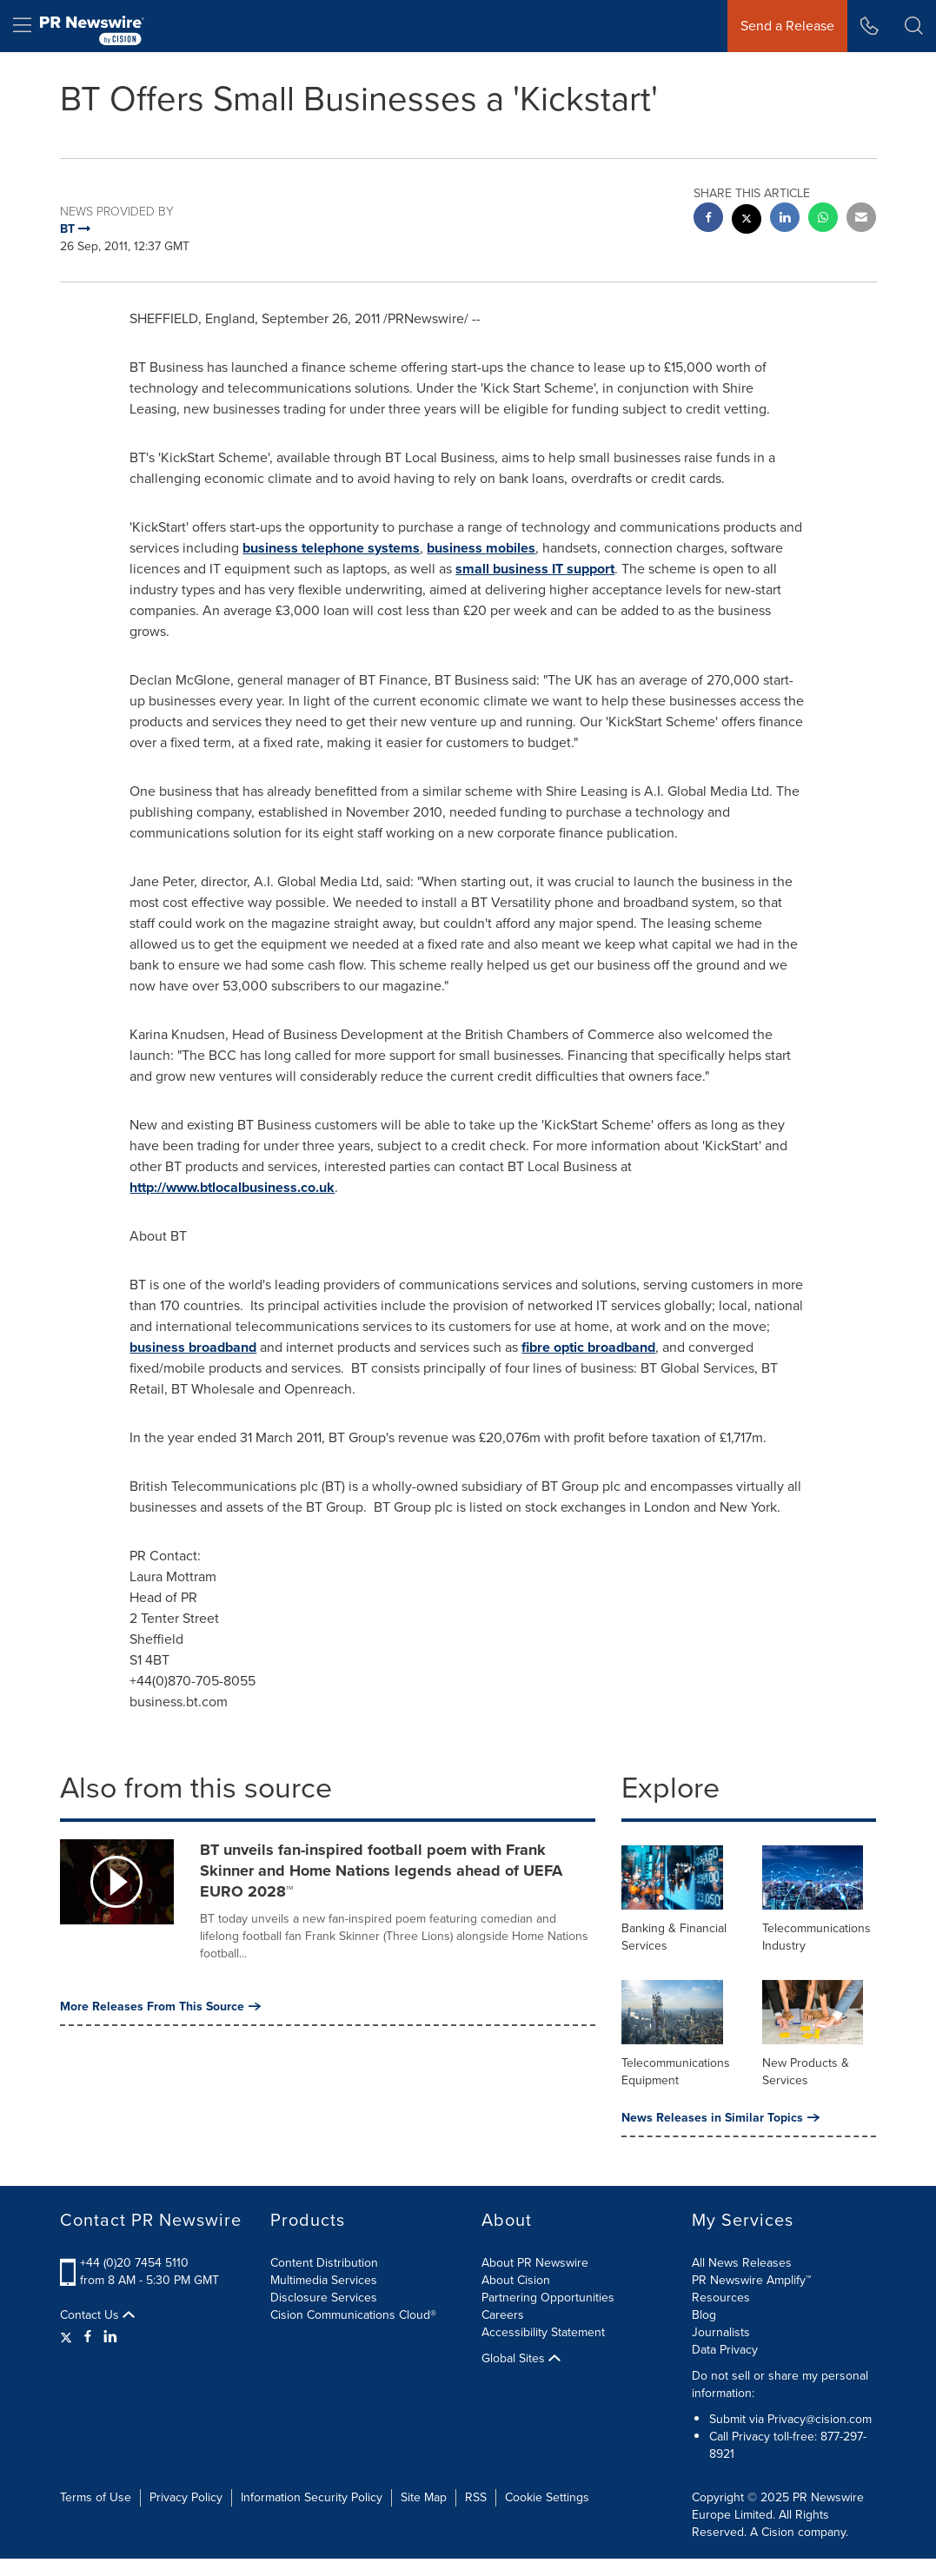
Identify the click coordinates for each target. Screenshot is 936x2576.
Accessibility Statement (543, 2332)
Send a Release (787, 26)
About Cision (515, 2280)
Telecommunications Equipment (675, 2071)
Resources (721, 2297)
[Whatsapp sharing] (823, 219)
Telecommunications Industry (816, 1937)
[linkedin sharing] (785, 219)
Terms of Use (95, 2497)
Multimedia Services (323, 2280)
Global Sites (521, 2358)
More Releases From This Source (160, 2006)
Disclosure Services (323, 2297)
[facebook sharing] (708, 219)
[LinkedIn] (110, 2337)
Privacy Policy (185, 2497)
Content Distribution (324, 2263)
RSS (476, 2497)
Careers (502, 2315)
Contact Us (97, 2315)
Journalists (721, 2332)
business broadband (192, 1347)
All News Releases (742, 2263)
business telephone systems (331, 548)
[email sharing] (861, 219)
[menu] (22, 26)
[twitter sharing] (746, 221)
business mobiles (481, 548)
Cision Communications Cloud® (353, 2315)
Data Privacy (725, 2350)
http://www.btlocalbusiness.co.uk (232, 1187)
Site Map (424, 2497)
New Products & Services (805, 2071)
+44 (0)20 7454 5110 (134, 2263)
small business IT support (534, 569)
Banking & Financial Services (674, 1937)
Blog (704, 2315)
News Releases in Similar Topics (720, 2117)
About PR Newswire (534, 2263)
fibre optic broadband (588, 1347)
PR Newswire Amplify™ (751, 2280)
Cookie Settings (547, 2497)
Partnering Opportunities (547, 2297)
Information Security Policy (311, 2497)
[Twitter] (68, 2337)
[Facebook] (88, 2337)
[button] (914, 26)
